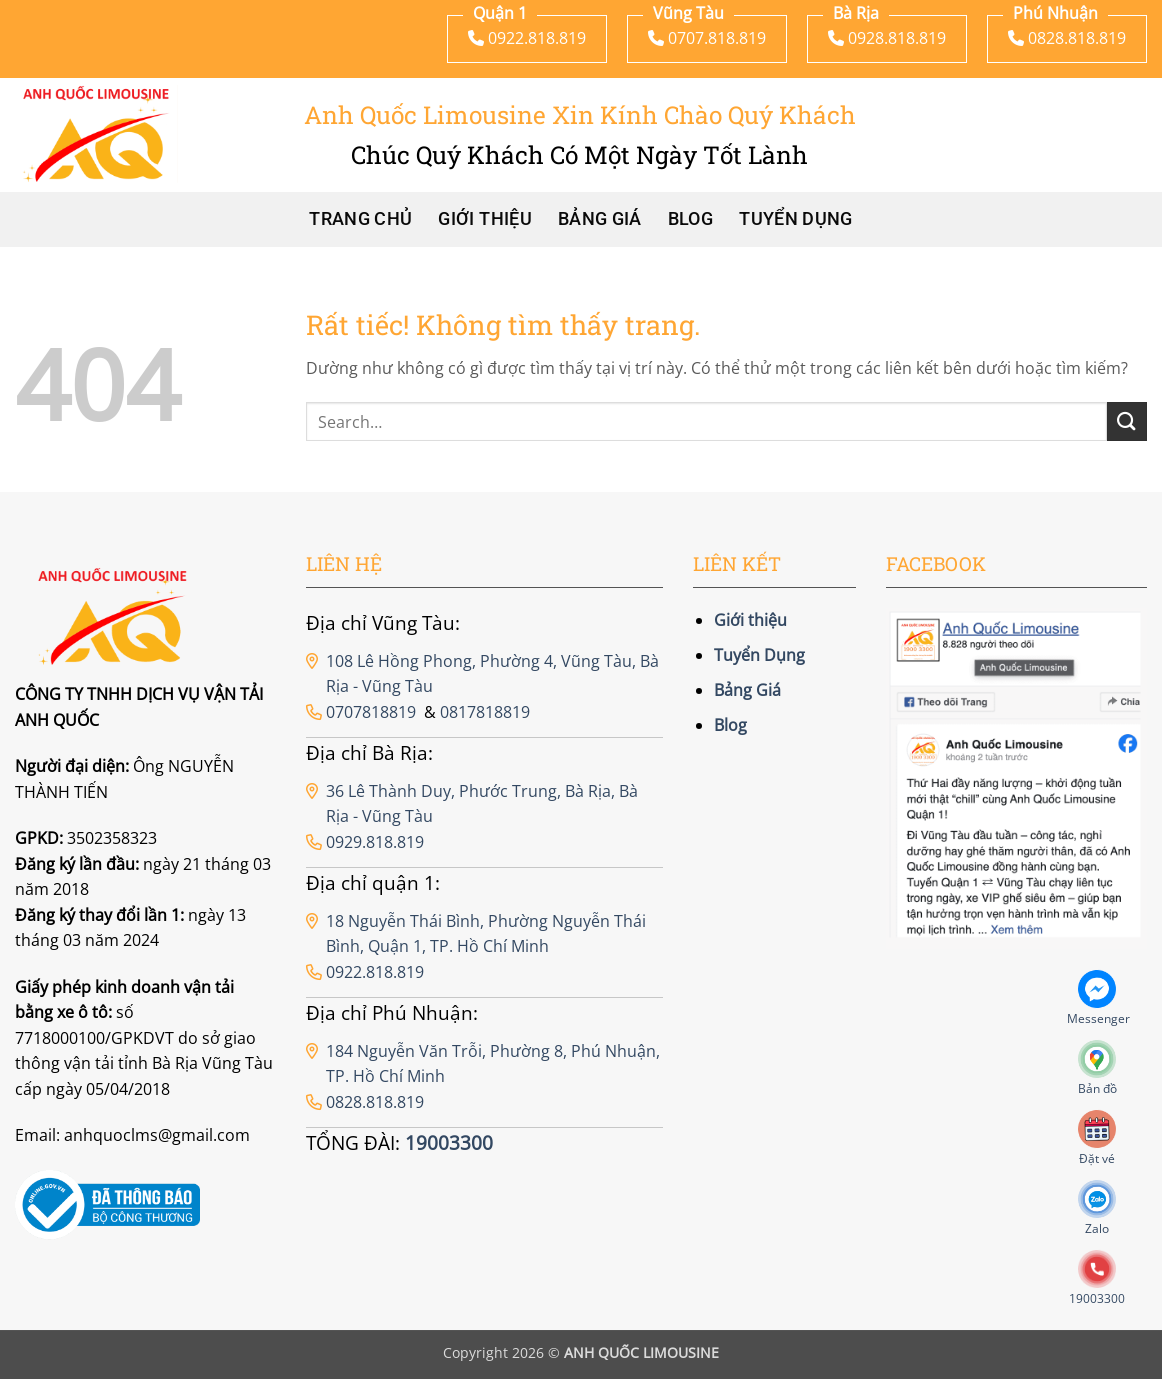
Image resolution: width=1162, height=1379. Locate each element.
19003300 (449, 1142)
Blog (690, 219)
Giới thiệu (485, 219)
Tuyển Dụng (796, 219)
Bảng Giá (600, 219)
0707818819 (371, 712)
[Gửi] (1127, 421)
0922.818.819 (375, 972)
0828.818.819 (375, 1102)
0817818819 (485, 712)
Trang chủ (360, 219)
